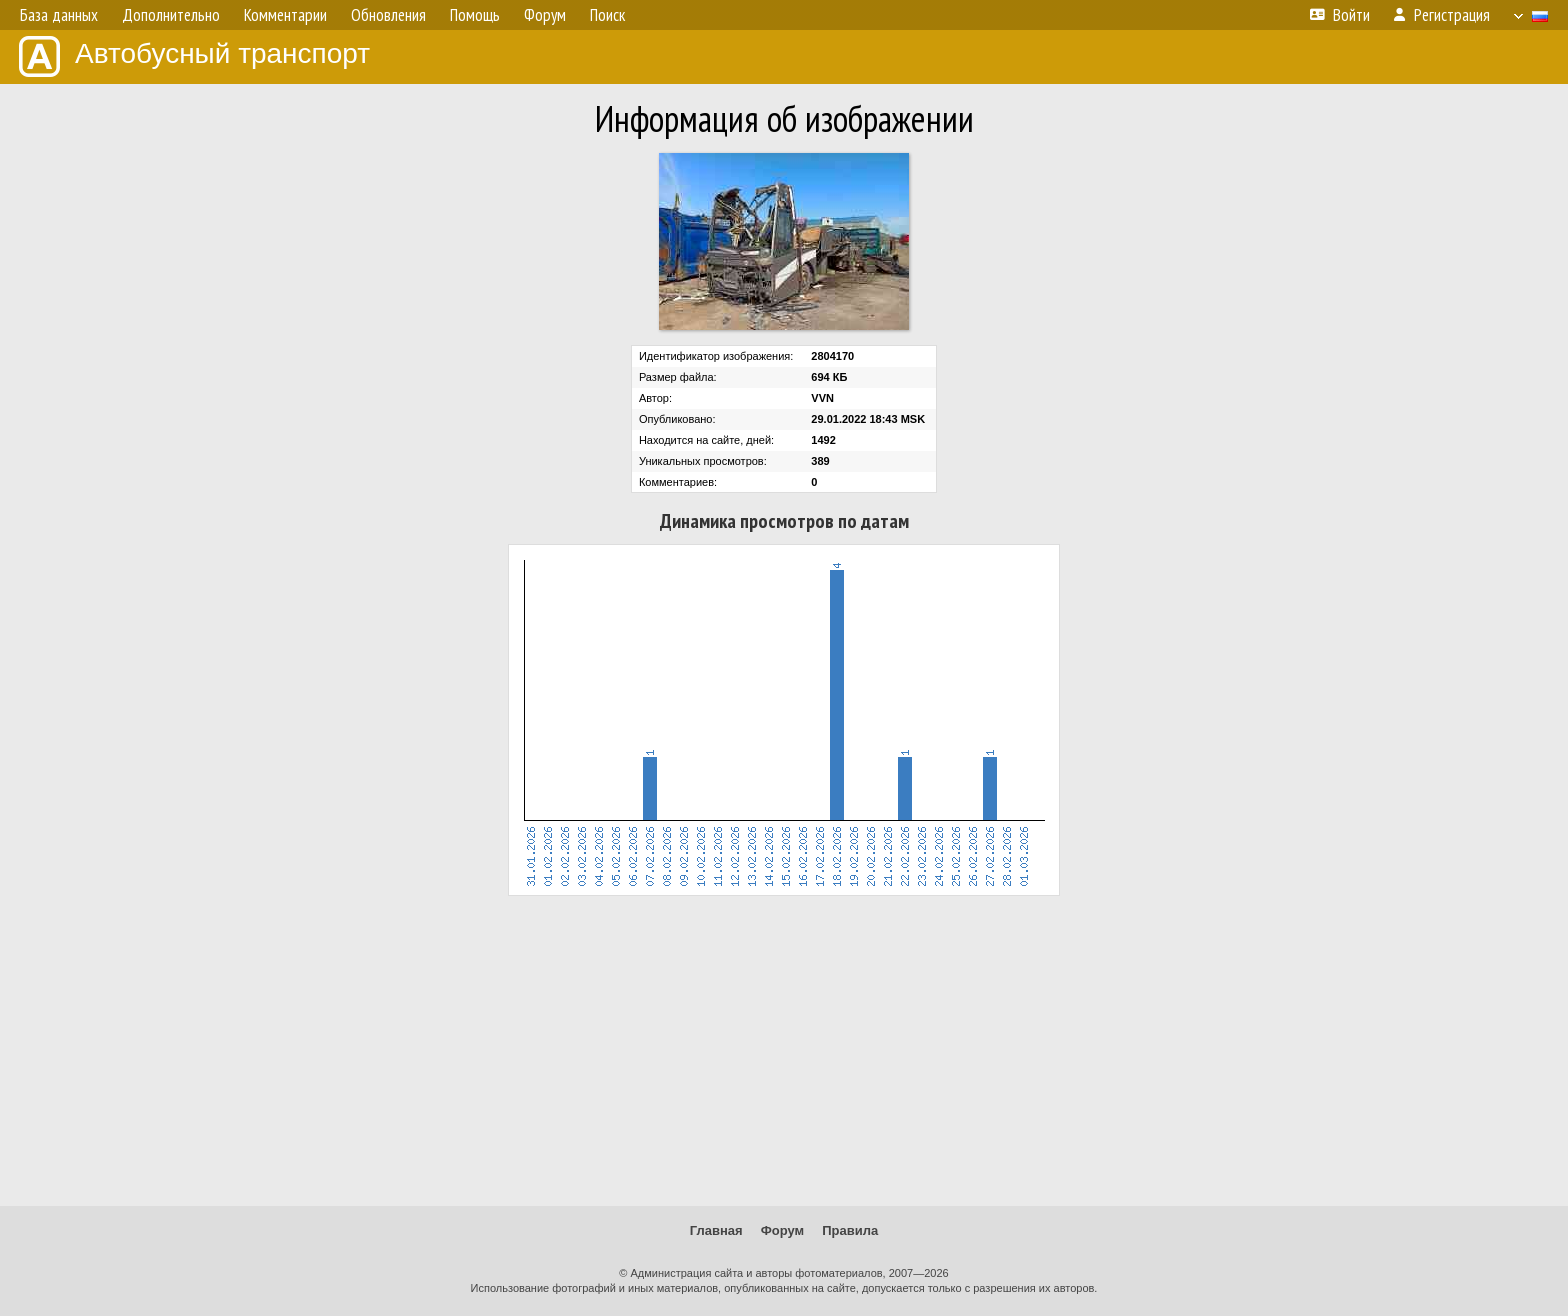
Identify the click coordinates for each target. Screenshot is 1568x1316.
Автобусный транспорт (194, 56)
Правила (850, 1230)
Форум (782, 1230)
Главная (716, 1230)
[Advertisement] (784, 1051)
